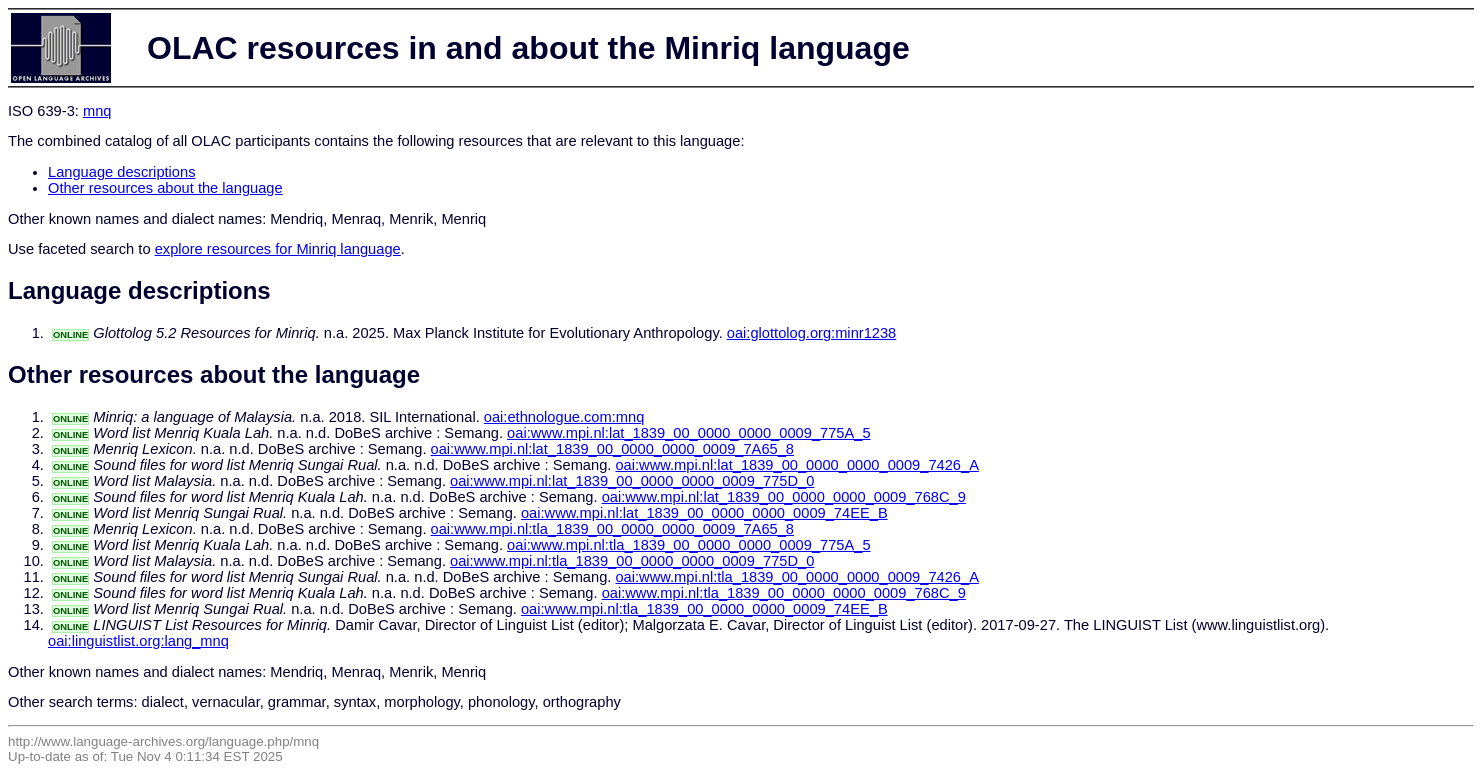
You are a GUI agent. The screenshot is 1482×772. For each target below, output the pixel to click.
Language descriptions (122, 172)
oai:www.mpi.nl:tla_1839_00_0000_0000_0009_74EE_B (704, 609)
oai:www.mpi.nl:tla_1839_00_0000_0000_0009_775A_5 (688, 545)
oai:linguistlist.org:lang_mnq (138, 641)
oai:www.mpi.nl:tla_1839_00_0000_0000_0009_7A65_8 (612, 529)
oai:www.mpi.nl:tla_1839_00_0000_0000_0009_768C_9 (784, 593)
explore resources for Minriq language (278, 249)
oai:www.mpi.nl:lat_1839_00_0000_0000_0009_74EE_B (704, 513)
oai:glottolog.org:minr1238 (811, 333)
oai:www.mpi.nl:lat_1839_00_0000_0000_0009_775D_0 (632, 481)
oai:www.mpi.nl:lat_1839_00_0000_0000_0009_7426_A (796, 465)
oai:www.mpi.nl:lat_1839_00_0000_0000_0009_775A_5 (688, 433)
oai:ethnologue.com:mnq (564, 417)
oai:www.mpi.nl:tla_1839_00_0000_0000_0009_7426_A (796, 577)
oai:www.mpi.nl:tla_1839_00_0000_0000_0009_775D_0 (632, 561)
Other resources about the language (165, 188)
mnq (97, 111)
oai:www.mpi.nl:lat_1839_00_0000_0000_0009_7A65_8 (612, 449)
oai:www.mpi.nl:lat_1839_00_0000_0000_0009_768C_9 (784, 497)
